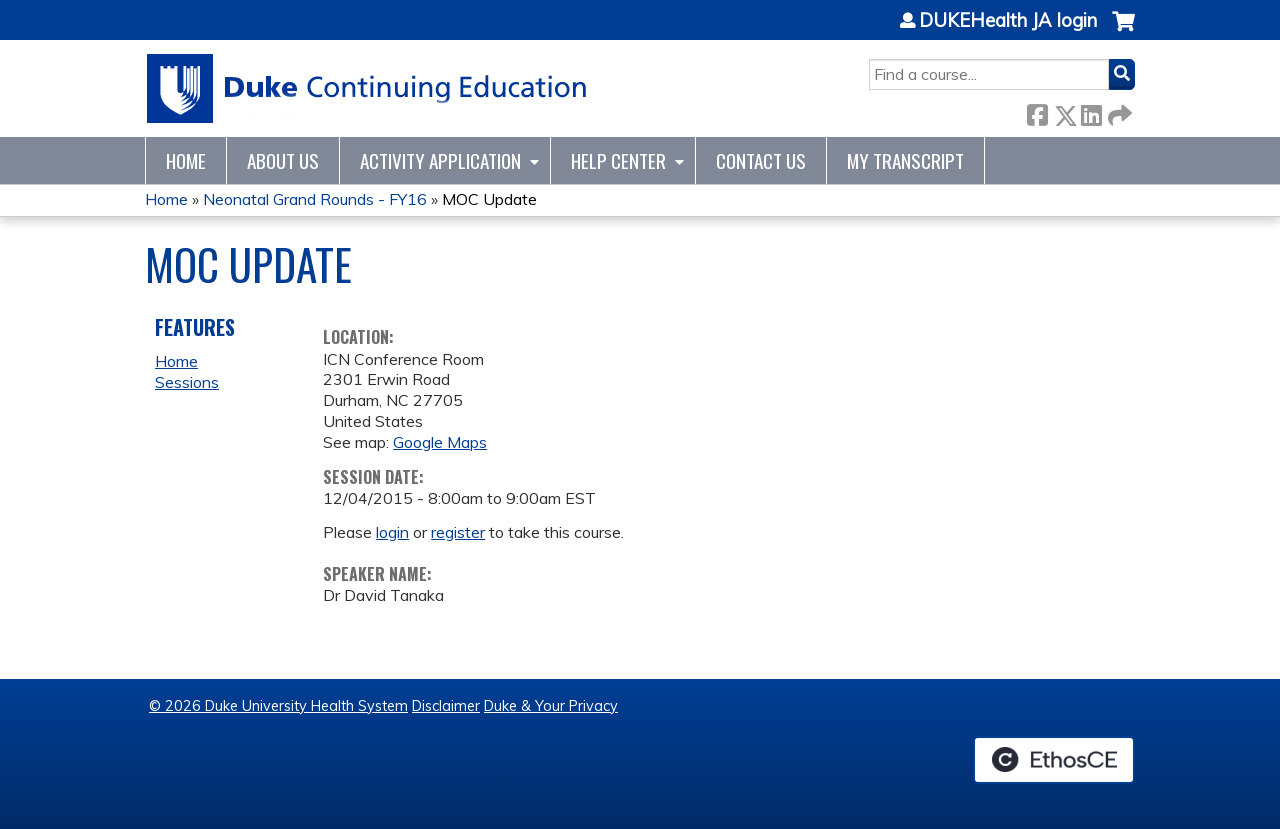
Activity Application (440, 160)
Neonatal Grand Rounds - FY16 (315, 199)
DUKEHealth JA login (1008, 21)
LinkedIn (1091, 111)
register (458, 532)
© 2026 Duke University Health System (278, 706)
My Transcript (905, 160)
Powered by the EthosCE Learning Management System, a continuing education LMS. (1054, 760)
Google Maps (440, 442)
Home (186, 160)
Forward (1118, 111)
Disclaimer (446, 706)
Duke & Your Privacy (551, 706)
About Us (283, 160)
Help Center (618, 160)
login (392, 532)
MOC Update (489, 199)
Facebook (1037, 111)
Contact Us (761, 160)
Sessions (187, 382)
